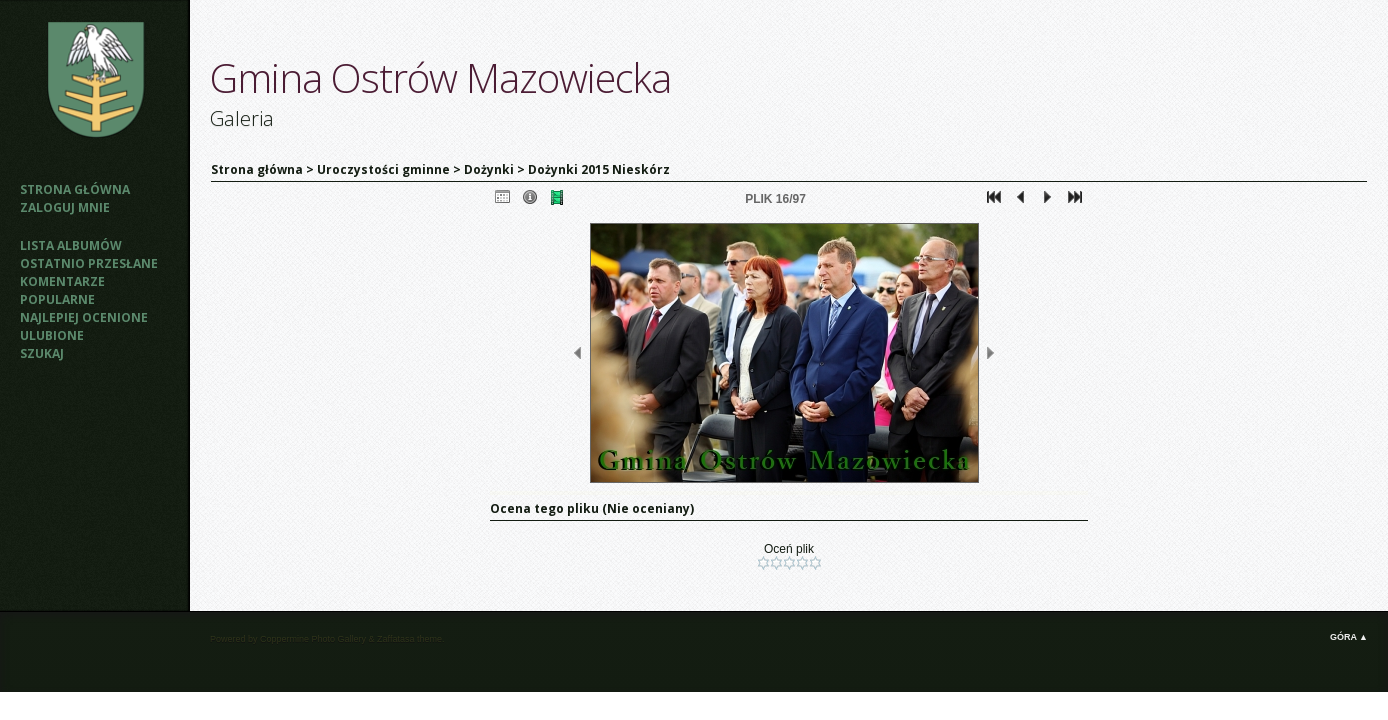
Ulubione (52, 335)
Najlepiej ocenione (84, 317)
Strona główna (75, 189)
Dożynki (489, 169)
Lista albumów (71, 245)
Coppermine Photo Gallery (313, 639)
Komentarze (62, 281)
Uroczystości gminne (383, 169)
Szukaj (42, 353)
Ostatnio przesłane (89, 263)
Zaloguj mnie (65, 207)
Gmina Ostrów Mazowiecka (440, 77)
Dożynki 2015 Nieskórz (599, 169)
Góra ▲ (1349, 637)
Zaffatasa (395, 639)
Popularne (57, 299)
